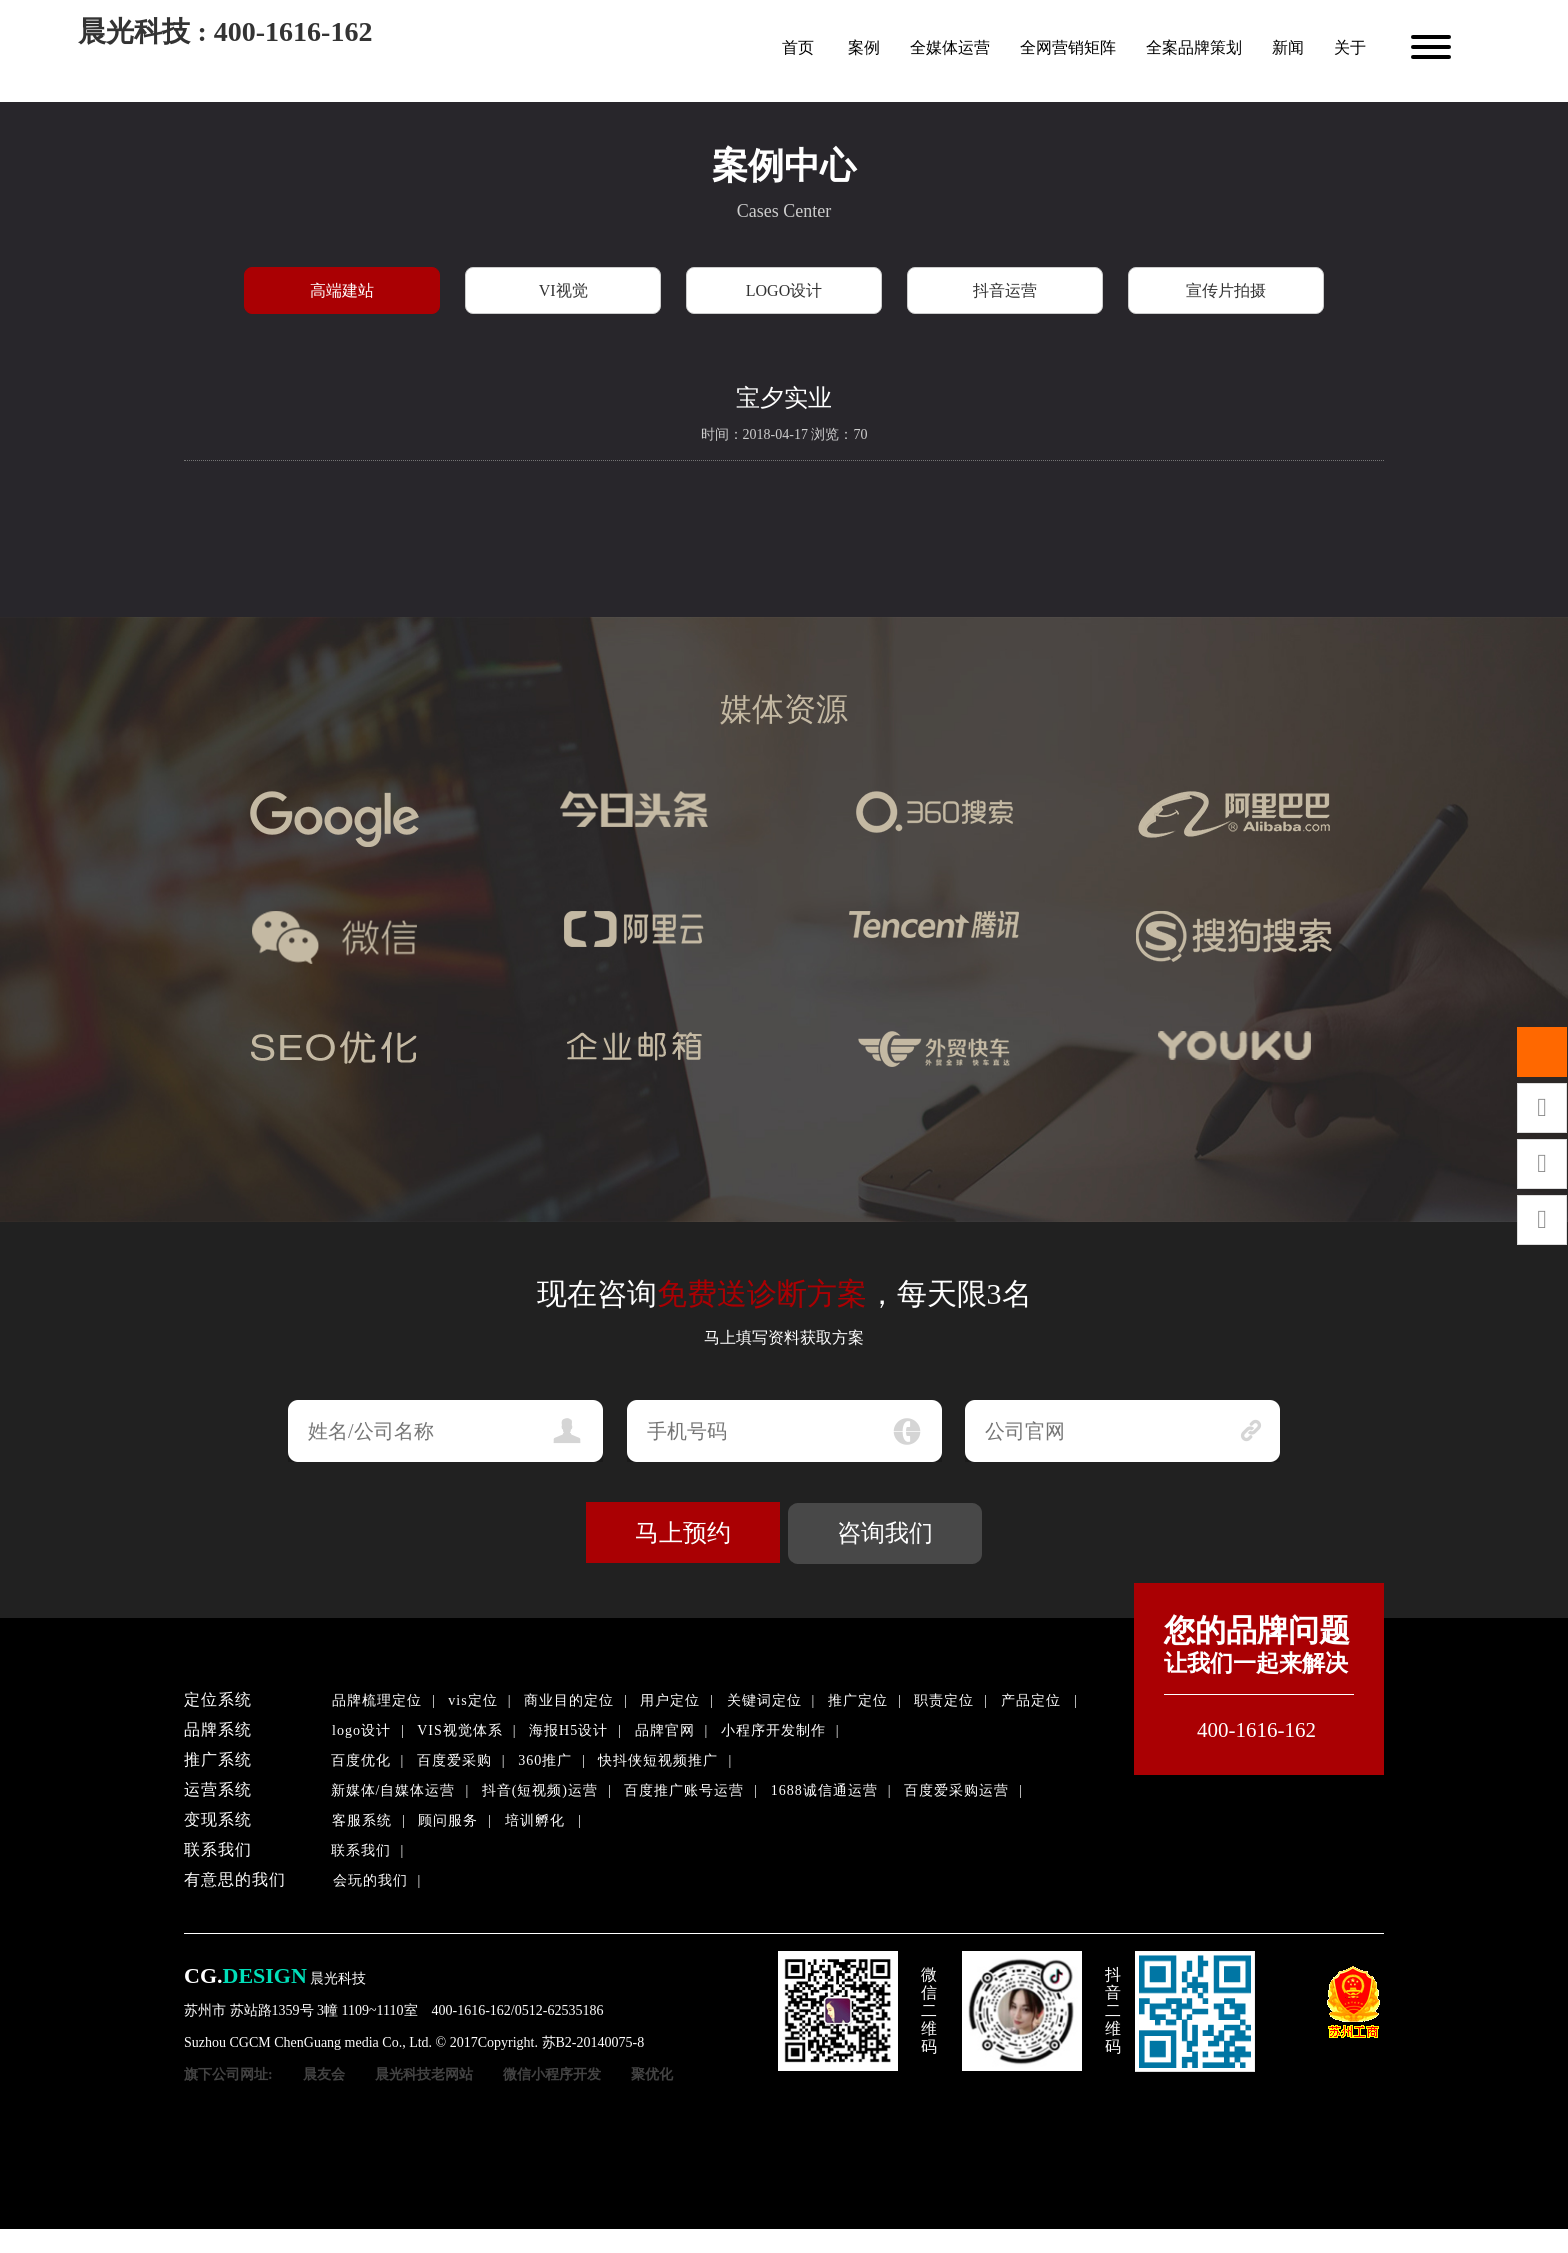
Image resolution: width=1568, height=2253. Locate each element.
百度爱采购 (454, 1760)
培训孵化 (535, 1820)
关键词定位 (764, 1700)
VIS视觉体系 (460, 1730)
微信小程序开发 (552, 2074)
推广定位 (858, 1700)
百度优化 (361, 1760)
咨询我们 (885, 1533)
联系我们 (361, 1850)
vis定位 (472, 1700)
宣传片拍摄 (1226, 290)
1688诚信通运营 (824, 1790)
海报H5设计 (568, 1730)
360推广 (545, 1760)
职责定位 (944, 1700)
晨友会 (324, 2074)
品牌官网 (665, 1730)
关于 (1350, 47)
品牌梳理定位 (377, 1700)
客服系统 (362, 1820)
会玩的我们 (370, 1880)
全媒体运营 (950, 47)
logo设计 (361, 1730)
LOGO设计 (784, 290)
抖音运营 (1005, 290)
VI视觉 (563, 290)
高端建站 (342, 290)
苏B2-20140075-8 (593, 2042)
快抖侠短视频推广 (658, 1760)
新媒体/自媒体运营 (393, 1790)
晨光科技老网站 (424, 2074)
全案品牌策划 (1194, 47)
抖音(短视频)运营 (540, 1790)
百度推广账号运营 (684, 1790)
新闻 (1288, 47)
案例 (864, 47)
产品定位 (1031, 1700)
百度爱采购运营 (956, 1790)
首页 (798, 47)
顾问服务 (448, 1820)
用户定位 (670, 1700)
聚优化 (652, 2074)
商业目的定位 (569, 1700)
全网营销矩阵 (1068, 47)
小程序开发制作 (773, 1730)
